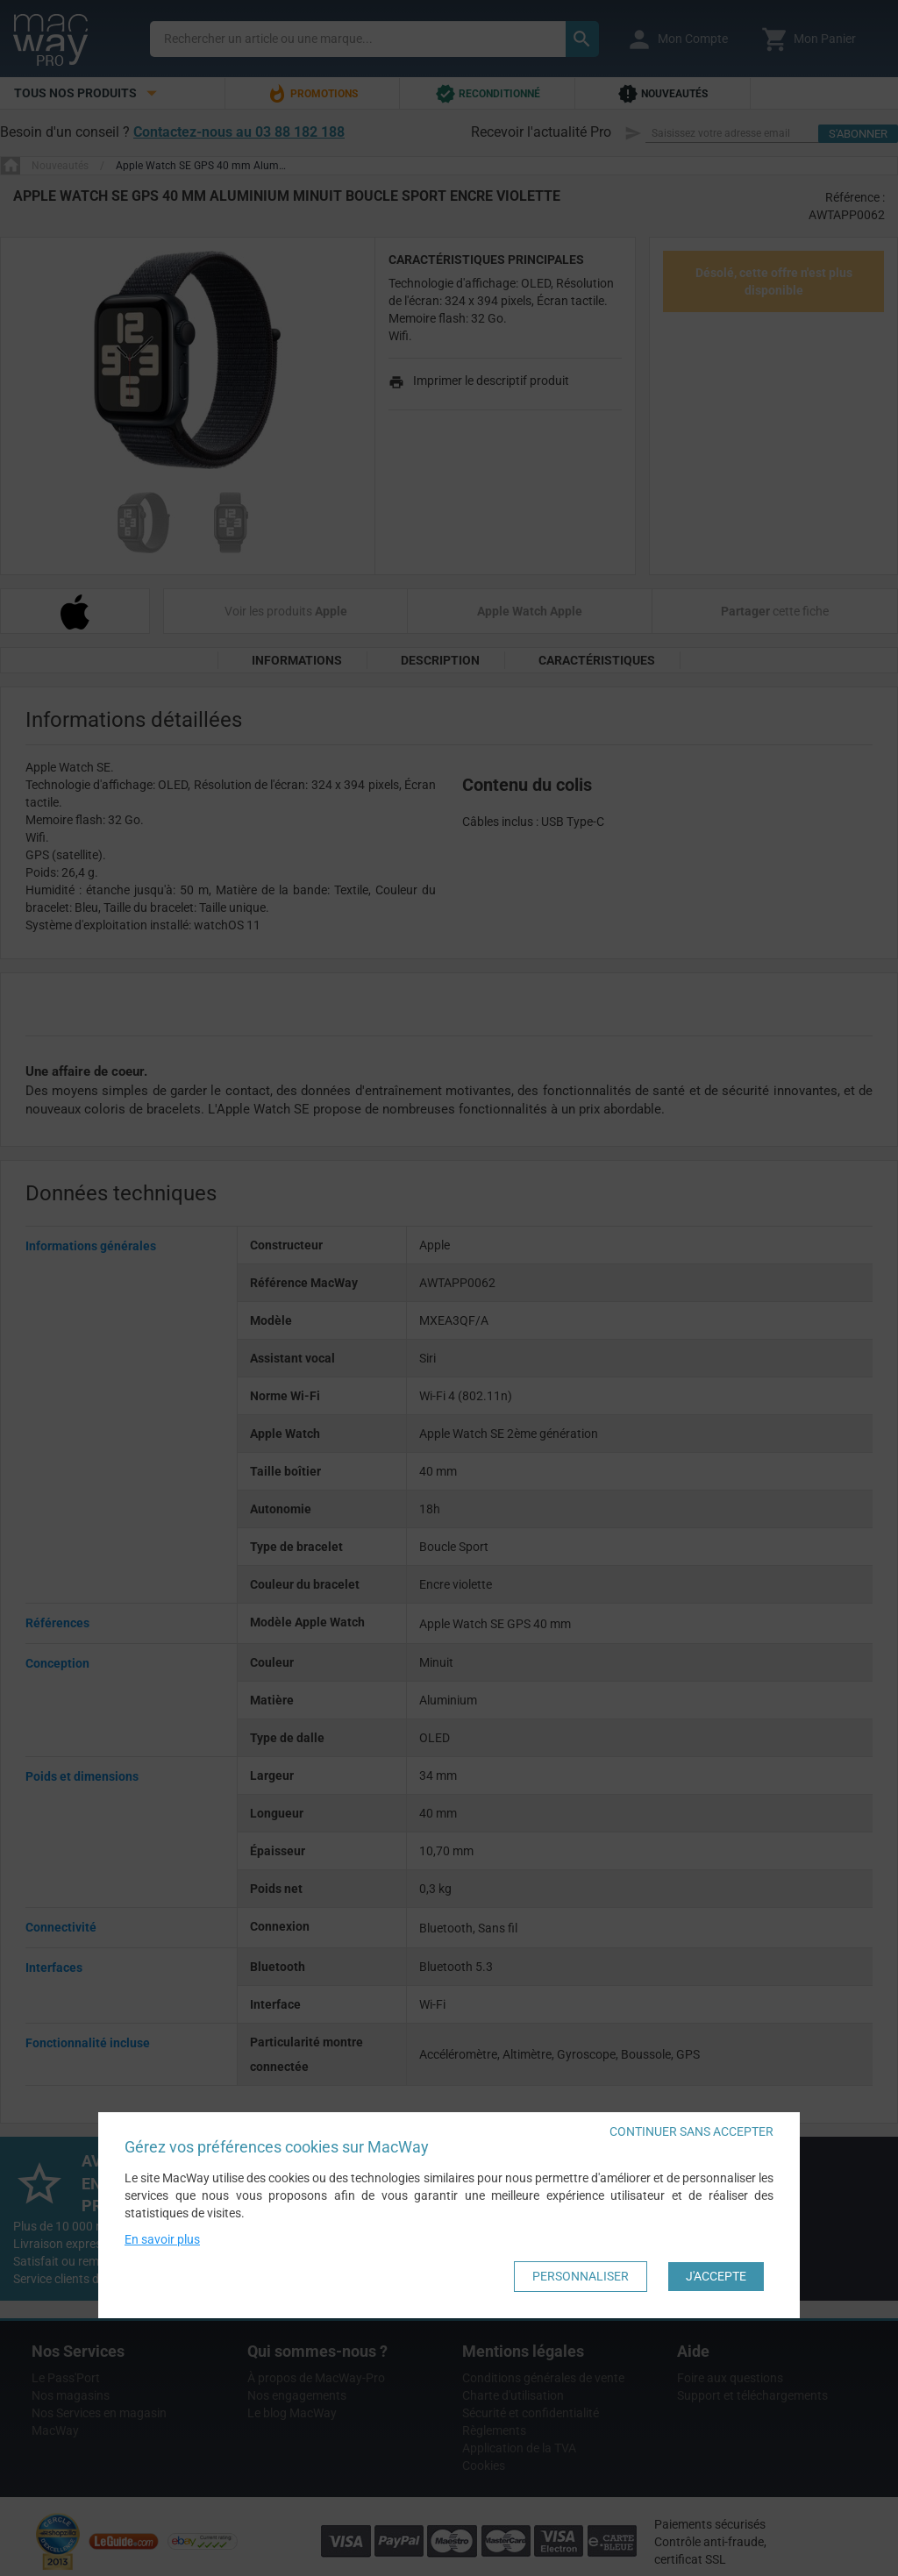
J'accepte (716, 2276)
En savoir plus (162, 2239)
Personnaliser (580, 2276)
